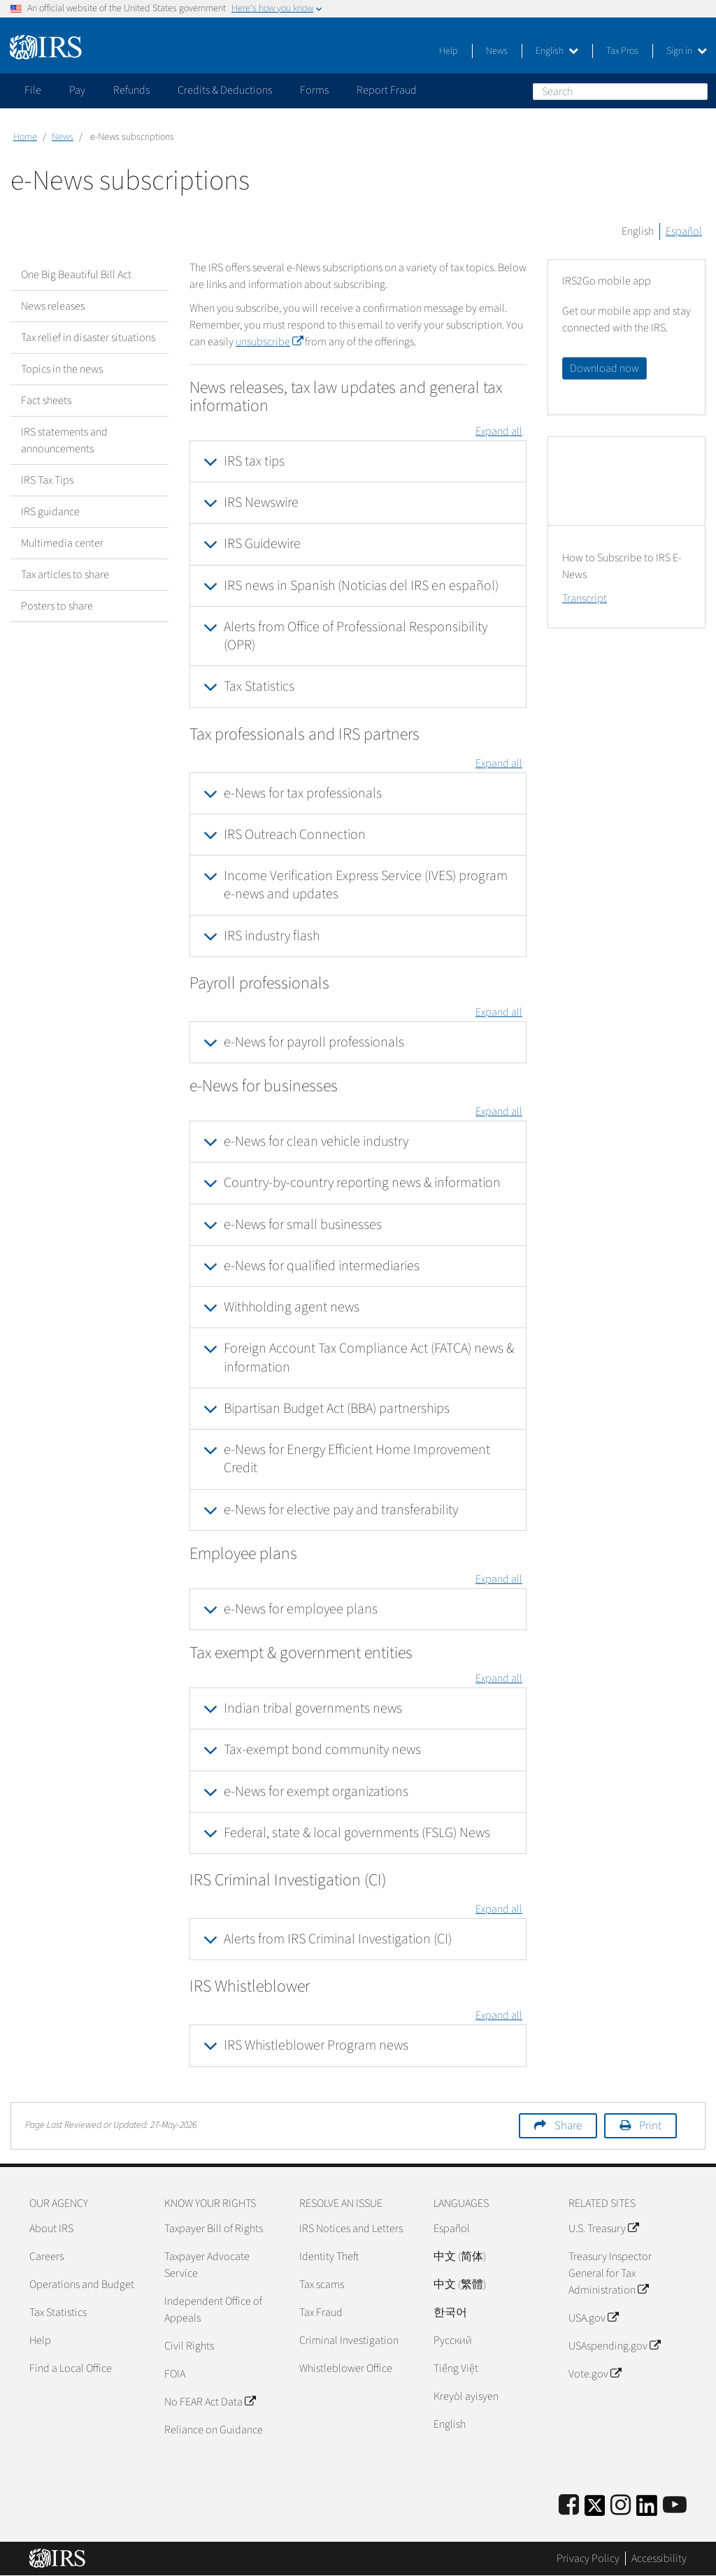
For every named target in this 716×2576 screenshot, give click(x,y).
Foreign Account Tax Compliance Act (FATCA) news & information (369, 1357)
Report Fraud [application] (387, 90)
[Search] (620, 91)
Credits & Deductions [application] (225, 90)
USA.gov (593, 2318)
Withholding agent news (291, 1307)
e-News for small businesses (303, 1225)
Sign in (686, 51)
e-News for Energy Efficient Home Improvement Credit (357, 1459)
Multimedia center (62, 543)
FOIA (174, 2374)
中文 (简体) (460, 2256)
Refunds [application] (131, 90)
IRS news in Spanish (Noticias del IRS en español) (361, 586)
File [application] (32, 90)
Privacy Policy (588, 2559)
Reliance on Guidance (213, 2430)
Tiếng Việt (456, 2368)
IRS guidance (50, 511)
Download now (604, 368)
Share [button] (568, 2125)
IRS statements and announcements (64, 440)
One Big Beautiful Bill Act (76, 274)
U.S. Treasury (603, 2228)
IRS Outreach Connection (295, 834)
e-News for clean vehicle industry (316, 1141)
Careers (46, 2256)
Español (684, 231)
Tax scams (321, 2284)
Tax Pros (622, 51)
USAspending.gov (614, 2346)
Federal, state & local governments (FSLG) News (357, 1833)
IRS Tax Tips (47, 480)
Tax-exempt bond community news (322, 1750)
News (497, 51)
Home (25, 137)
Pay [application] (77, 90)
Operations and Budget (81, 2284)
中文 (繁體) (460, 2284)
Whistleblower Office (345, 2368)
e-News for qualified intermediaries (322, 1266)
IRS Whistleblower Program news (316, 2045)
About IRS (51, 2228)
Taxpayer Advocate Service (207, 2265)
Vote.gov (594, 2374)
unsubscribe (269, 342)
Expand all (498, 431)
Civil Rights (189, 2346)
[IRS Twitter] (595, 2510)
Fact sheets (46, 400)
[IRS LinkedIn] (646, 2510)
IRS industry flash (272, 936)
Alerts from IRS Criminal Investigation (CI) (338, 1939)
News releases (53, 306)
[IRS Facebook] (569, 2506)
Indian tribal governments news (313, 1708)
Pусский (453, 2340)
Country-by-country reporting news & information (362, 1183)
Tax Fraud (321, 2312)
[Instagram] (620, 2506)
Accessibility (659, 2559)
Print (650, 2125)
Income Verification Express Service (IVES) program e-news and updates (366, 885)
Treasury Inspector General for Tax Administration (610, 2273)
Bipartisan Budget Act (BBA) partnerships (337, 1408)
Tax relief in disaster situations (88, 337)
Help (448, 51)
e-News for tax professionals (303, 793)
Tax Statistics (259, 686)
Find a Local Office (70, 2368)
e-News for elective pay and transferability (341, 1510)
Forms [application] (314, 90)
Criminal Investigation (349, 2340)
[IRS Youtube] (675, 2506)
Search (696, 91)
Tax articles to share (65, 574)
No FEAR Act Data (209, 2402)
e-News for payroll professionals (314, 1042)
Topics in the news (62, 369)
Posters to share (57, 606)
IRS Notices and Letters (351, 2228)
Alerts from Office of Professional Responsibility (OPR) (355, 636)
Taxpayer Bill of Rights (213, 2228)
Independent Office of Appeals (213, 2310)
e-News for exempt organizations (316, 1791)
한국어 (450, 2312)
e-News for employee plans (301, 1609)
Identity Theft (329, 2256)
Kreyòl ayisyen (466, 2396)
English (557, 51)
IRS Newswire (261, 502)
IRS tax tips (254, 461)
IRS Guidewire (262, 544)
